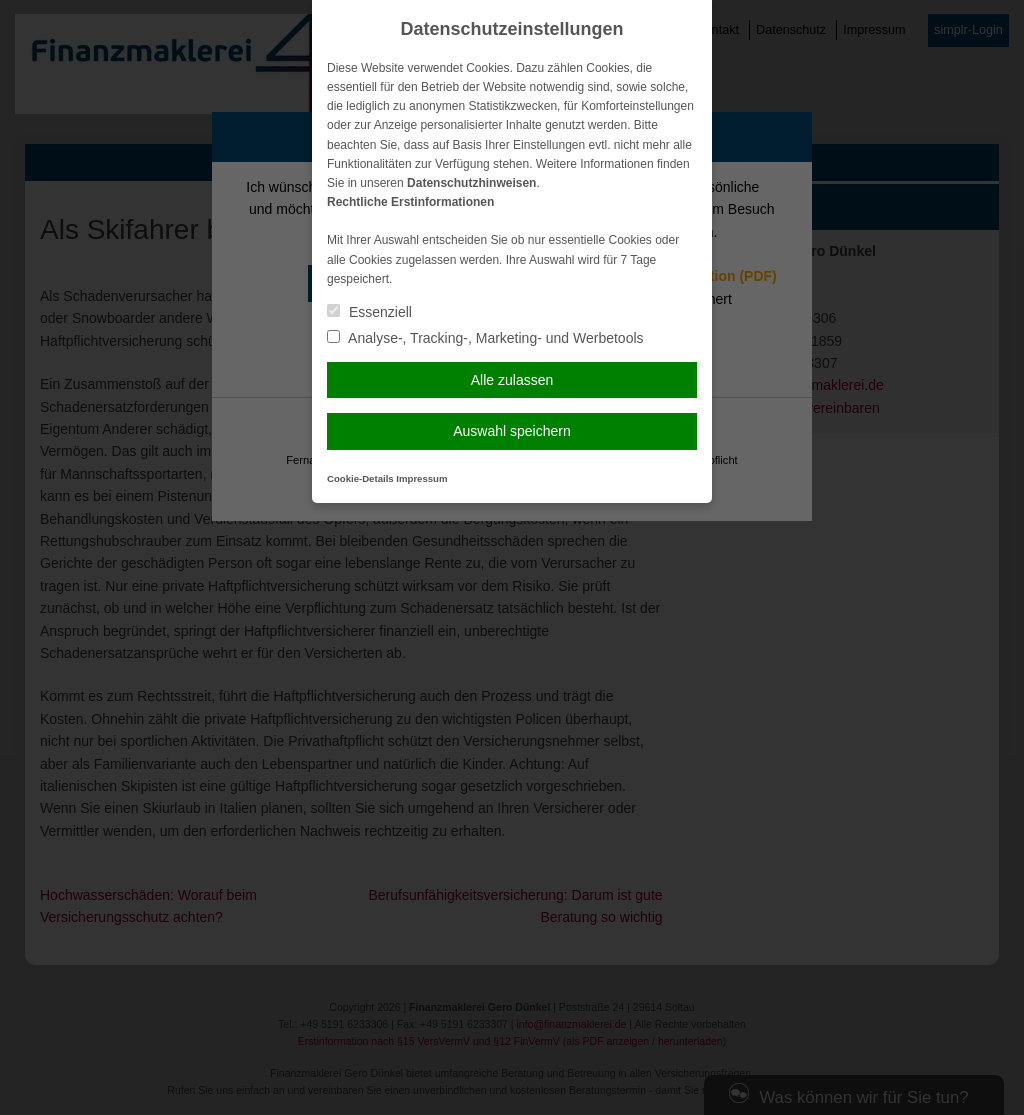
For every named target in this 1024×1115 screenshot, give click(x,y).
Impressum (421, 478)
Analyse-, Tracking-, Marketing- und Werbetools (485, 338)
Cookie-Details (360, 478)
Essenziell (369, 312)
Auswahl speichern (512, 431)
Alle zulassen (512, 380)
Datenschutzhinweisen (471, 183)
